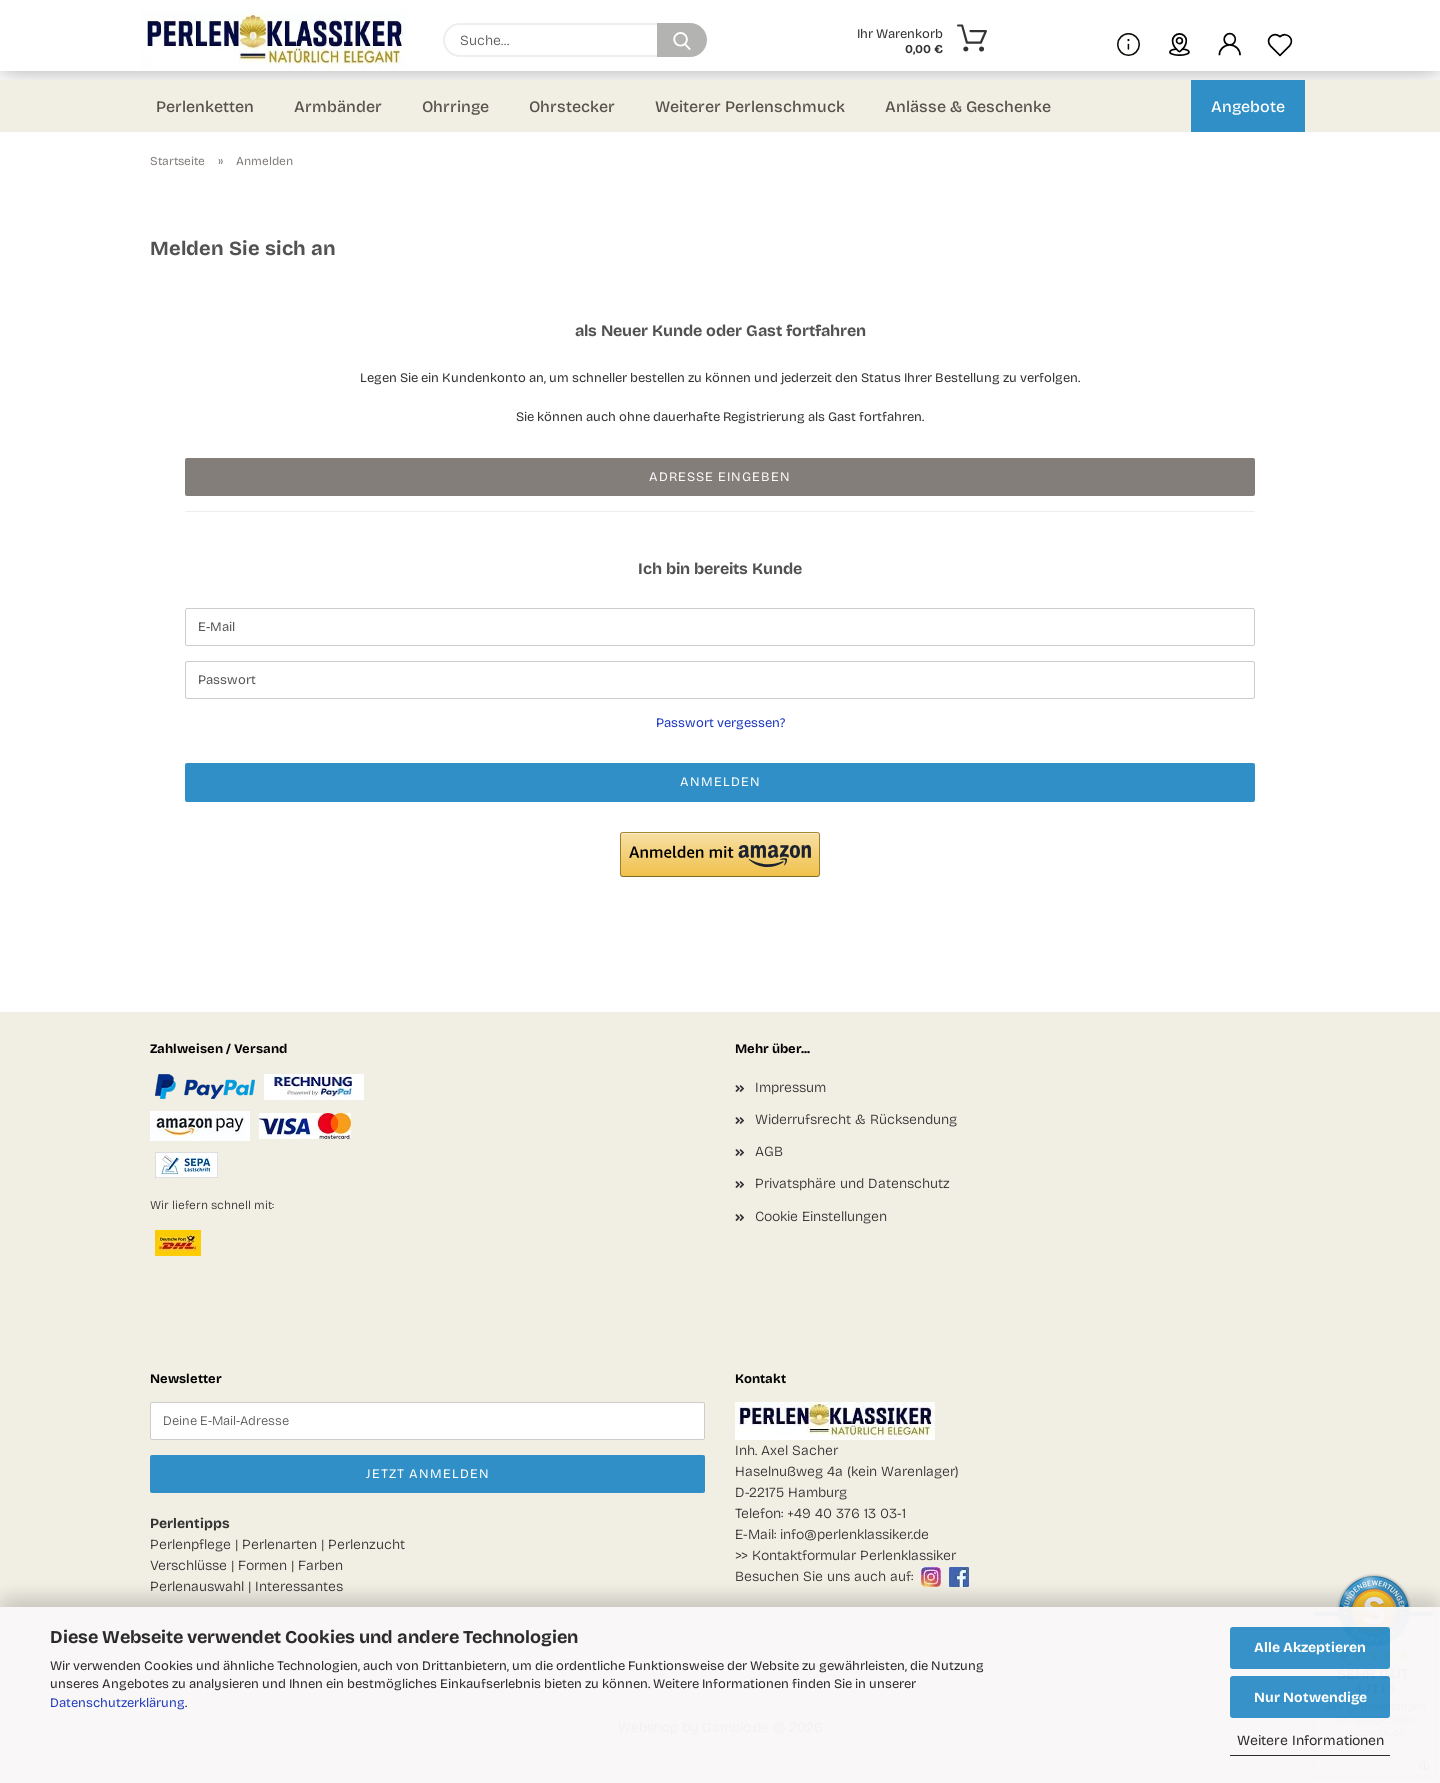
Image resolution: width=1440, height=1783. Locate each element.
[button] (1230, 40)
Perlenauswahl (197, 1586)
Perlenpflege (190, 1544)
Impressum (790, 1087)
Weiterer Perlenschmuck (750, 106)
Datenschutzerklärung (117, 1703)
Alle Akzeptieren (1310, 1647)
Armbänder (338, 106)
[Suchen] (682, 40)
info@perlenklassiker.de (854, 1534)
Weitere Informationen (1310, 1740)
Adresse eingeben (720, 477)
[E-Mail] (720, 627)
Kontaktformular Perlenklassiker (854, 1555)
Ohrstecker (572, 106)
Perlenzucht (366, 1544)
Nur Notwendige (1310, 1697)
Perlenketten (205, 106)
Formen (262, 1565)
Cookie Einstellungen (821, 1216)
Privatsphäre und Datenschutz (852, 1183)
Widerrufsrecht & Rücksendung (856, 1119)
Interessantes (299, 1586)
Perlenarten (279, 1544)
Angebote (1248, 106)
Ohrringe (455, 106)
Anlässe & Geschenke (968, 106)
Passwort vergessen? (720, 723)
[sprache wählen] (1179, 40)
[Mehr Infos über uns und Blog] (1128, 40)
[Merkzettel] (1280, 40)
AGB (769, 1151)
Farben (320, 1565)
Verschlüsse (188, 1565)
